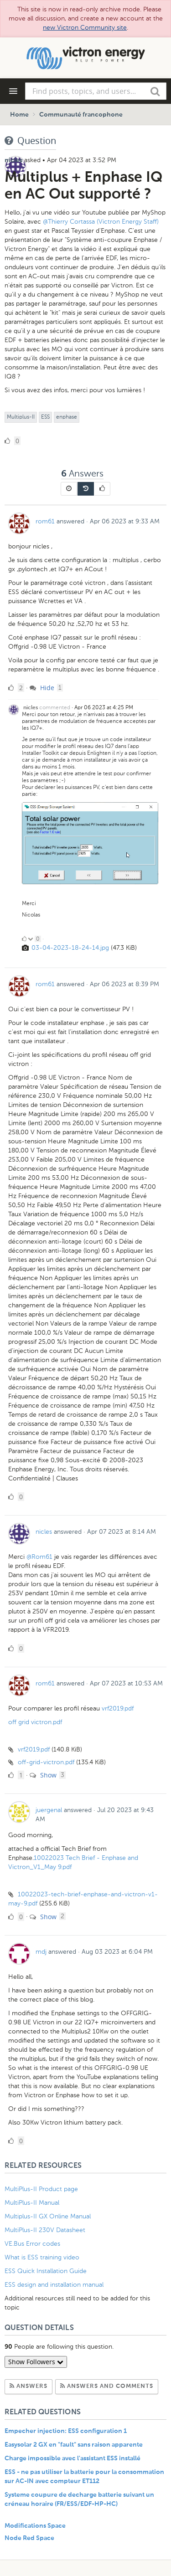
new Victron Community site (85, 27)
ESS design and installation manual (54, 2285)
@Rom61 (40, 1557)
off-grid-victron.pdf (46, 1762)
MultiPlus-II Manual (32, 2203)
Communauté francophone (81, 115)
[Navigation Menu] (13, 91)
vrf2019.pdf (118, 1708)
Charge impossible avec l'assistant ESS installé (72, 2458)
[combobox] (95, 91)
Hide (42, 687)
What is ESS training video (42, 2257)
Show (43, 1775)
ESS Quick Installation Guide (46, 2271)
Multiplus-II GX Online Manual (48, 2216)
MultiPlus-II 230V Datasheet (46, 2230)
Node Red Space (29, 2538)
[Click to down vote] (31, 939)
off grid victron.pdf (35, 1722)
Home (19, 115)
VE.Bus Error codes (32, 2244)
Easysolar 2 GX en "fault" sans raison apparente (74, 2445)
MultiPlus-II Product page (42, 2189)
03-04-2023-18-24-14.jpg (70, 948)
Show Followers (35, 2361)
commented (54, 707)
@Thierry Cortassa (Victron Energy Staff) (101, 221)
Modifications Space (35, 2526)
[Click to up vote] (24, 939)
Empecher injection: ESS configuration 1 (66, 2431)
